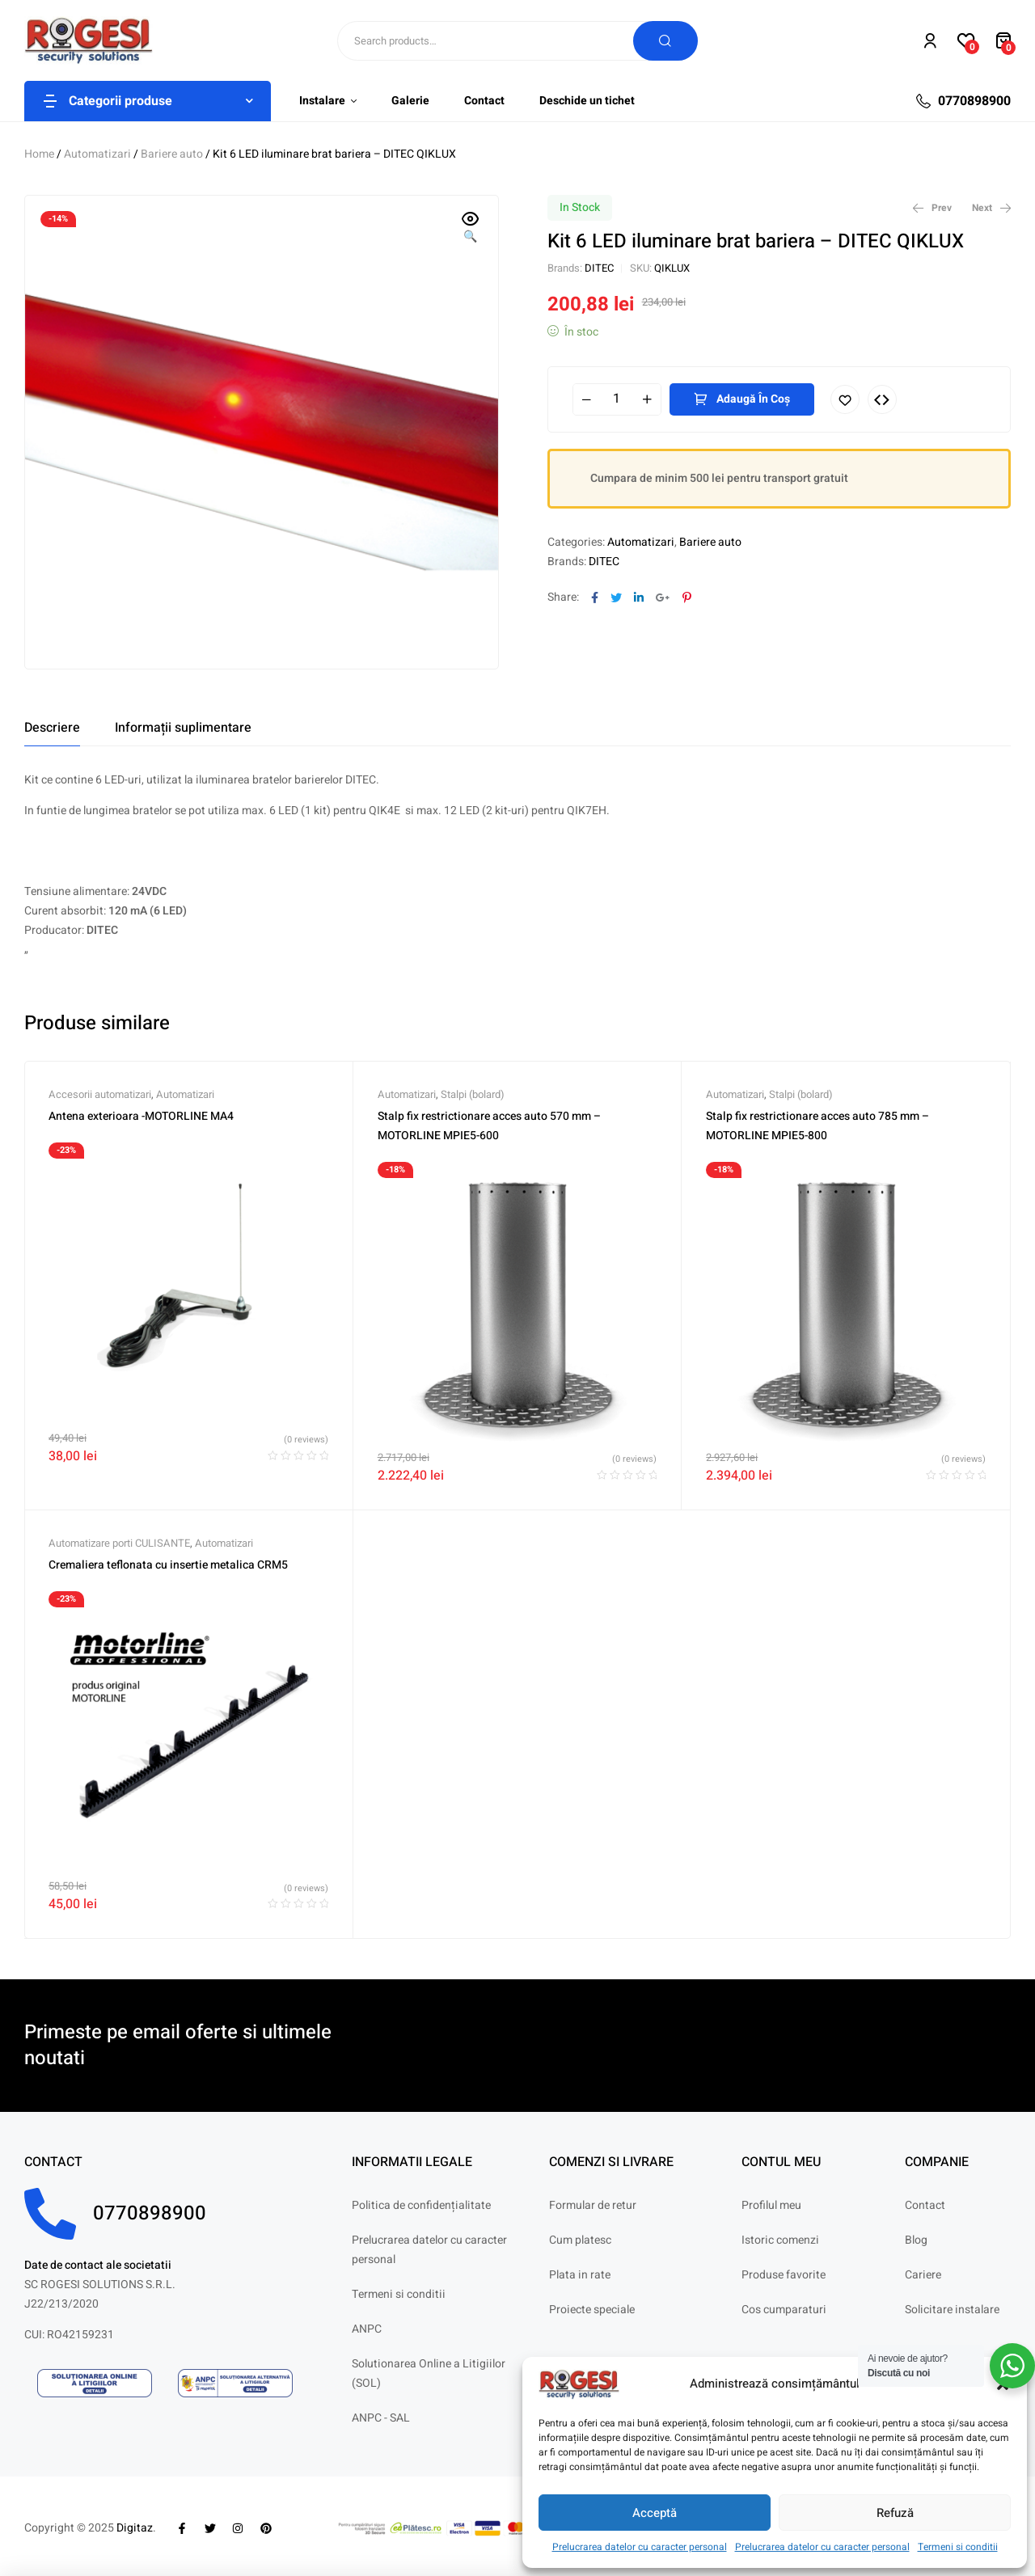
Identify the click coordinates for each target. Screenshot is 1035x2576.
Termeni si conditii (958, 2547)
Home (39, 154)
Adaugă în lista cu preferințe (845, 399)
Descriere (52, 727)
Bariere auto (172, 154)
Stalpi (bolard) (473, 1094)
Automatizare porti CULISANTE (119, 1543)
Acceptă (654, 2513)
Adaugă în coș (753, 399)
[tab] (52, 727)
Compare (882, 399)
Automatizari (97, 154)
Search (665, 41)
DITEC (599, 268)
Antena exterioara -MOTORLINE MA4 (141, 1116)
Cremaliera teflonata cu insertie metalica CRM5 (168, 1564)
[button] (470, 229)
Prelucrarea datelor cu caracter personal (639, 2547)
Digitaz (134, 2527)
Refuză (895, 2513)
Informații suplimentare (183, 727)
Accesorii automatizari (100, 1094)
